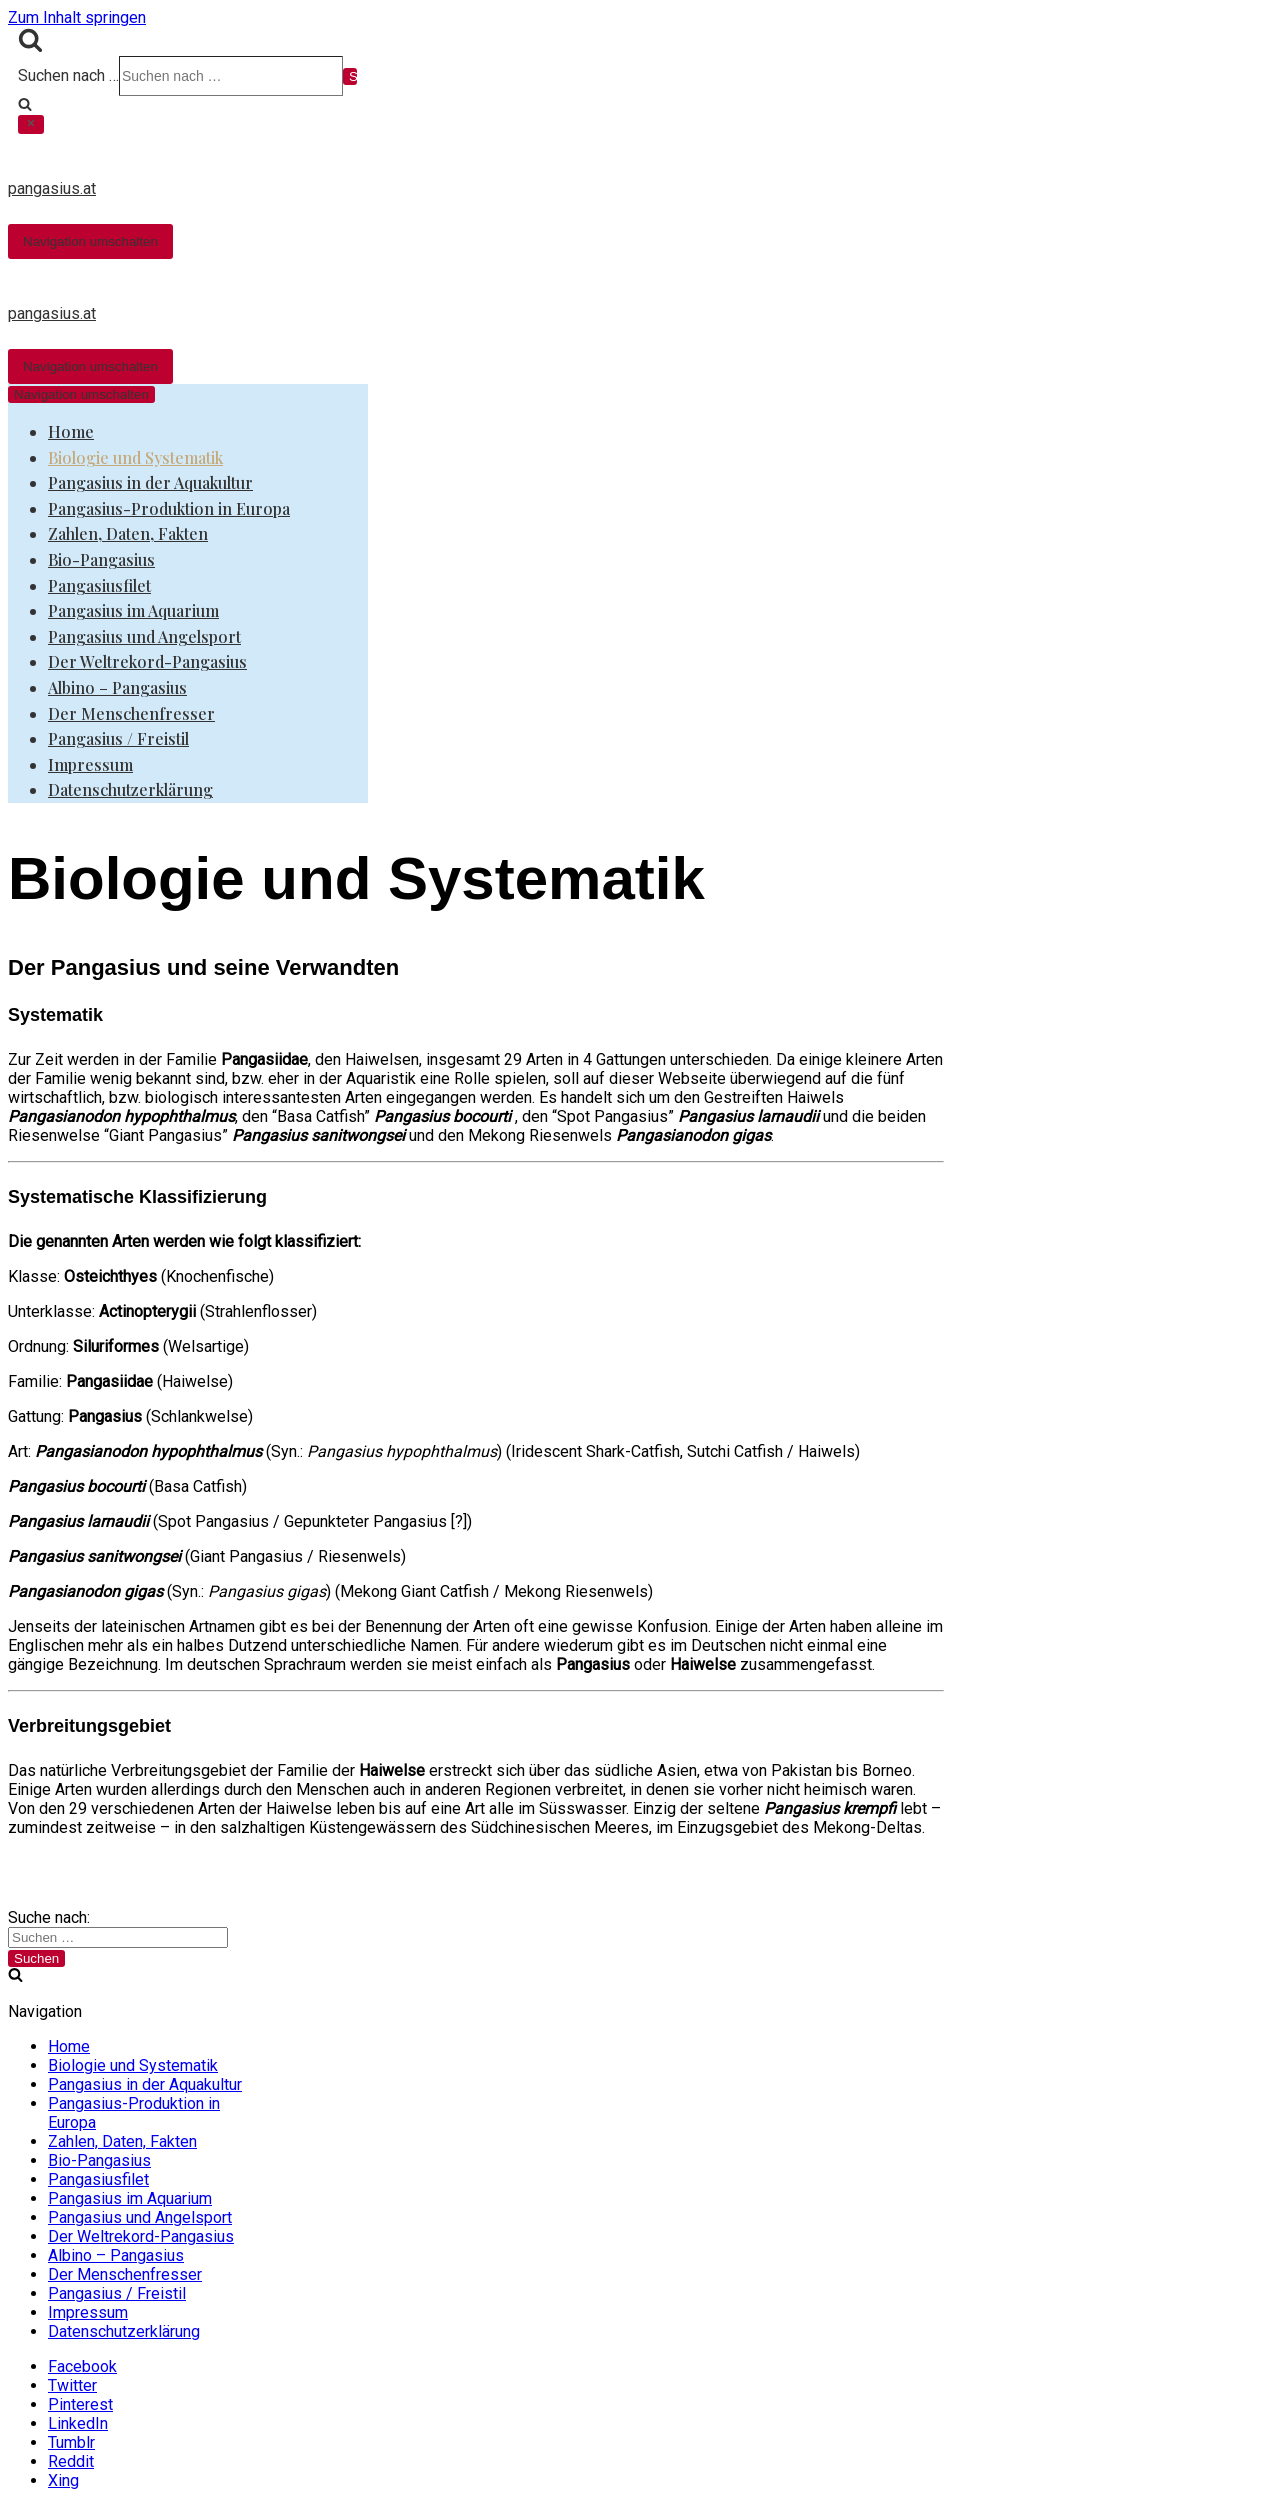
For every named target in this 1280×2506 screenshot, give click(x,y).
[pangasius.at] (593, 171)
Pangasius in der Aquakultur (150, 482)
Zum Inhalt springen (77, 17)
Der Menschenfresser (131, 713)
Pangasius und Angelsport (144, 636)
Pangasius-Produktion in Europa (169, 508)
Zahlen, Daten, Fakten (128, 533)
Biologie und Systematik (135, 457)
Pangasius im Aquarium (133, 610)
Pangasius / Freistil (118, 738)
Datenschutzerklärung (130, 789)
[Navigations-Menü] (90, 241)
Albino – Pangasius (117, 687)
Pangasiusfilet (99, 585)
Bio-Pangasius (101, 559)
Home (71, 431)
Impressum (90, 764)
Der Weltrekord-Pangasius (147, 661)
